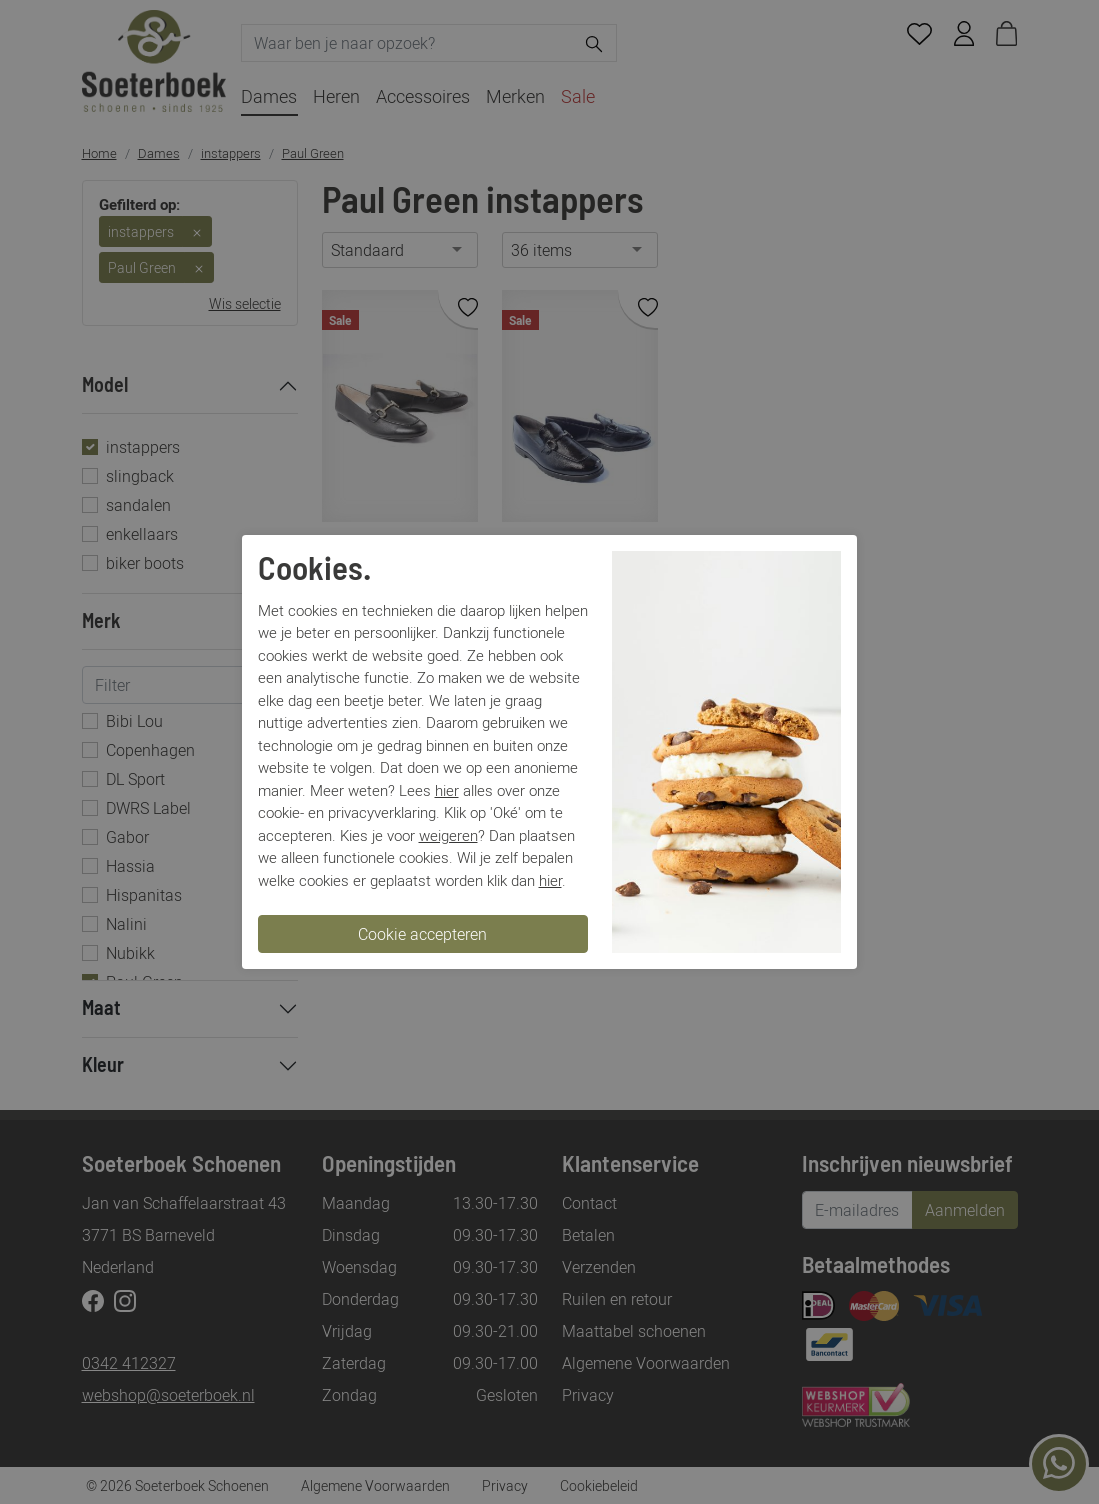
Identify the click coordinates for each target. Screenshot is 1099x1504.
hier (447, 790)
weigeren (448, 835)
